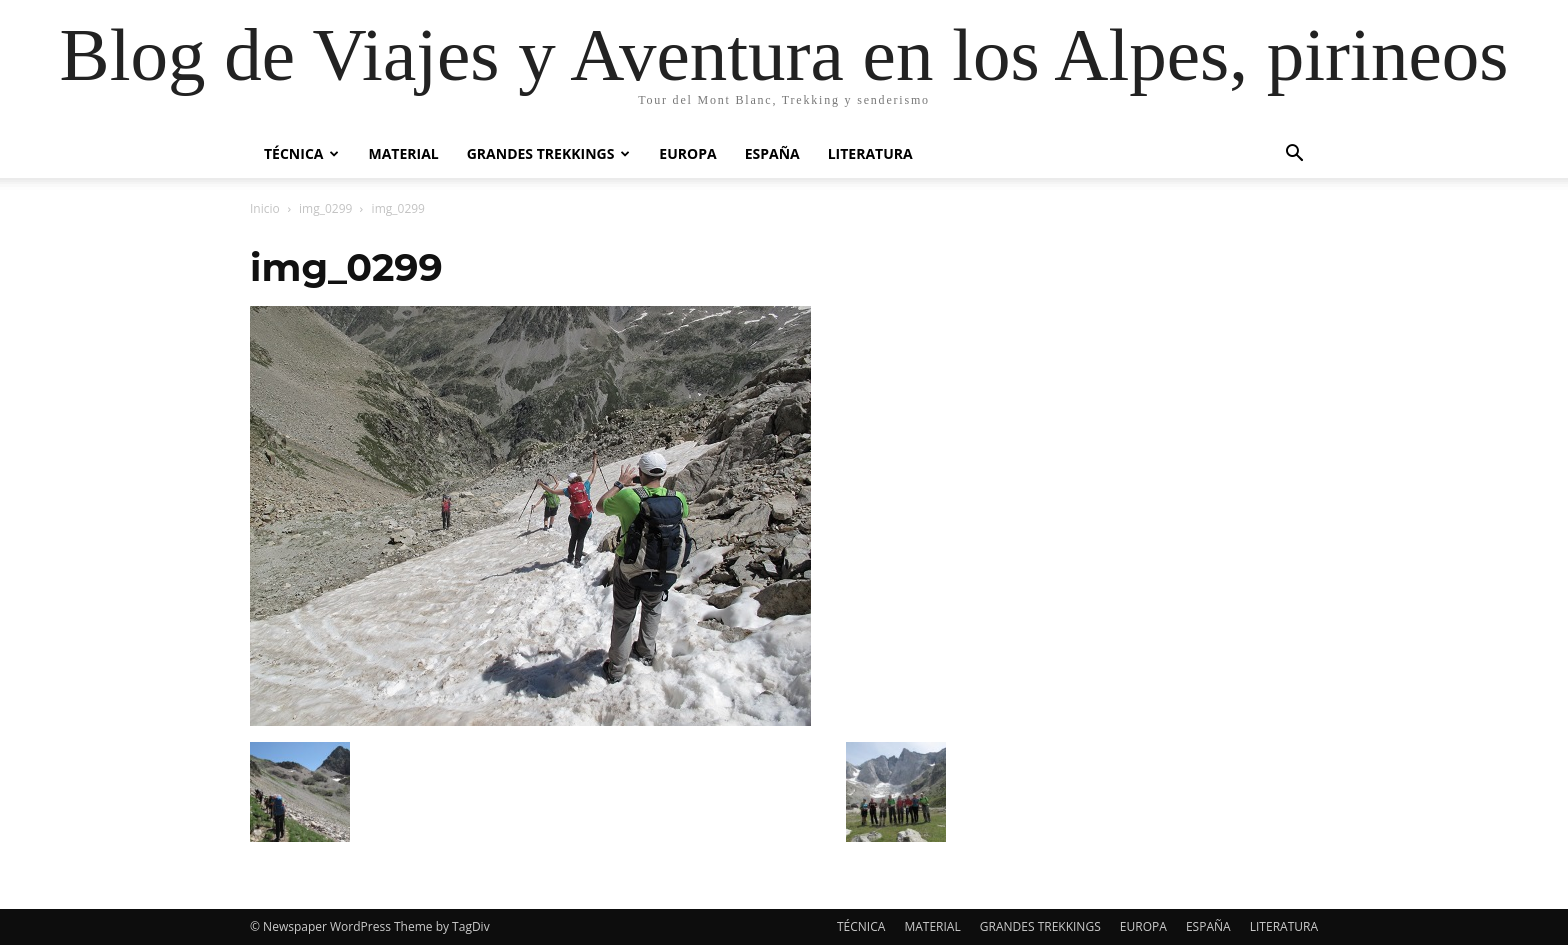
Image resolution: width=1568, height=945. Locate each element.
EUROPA (687, 153)
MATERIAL (403, 153)
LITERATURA (870, 153)
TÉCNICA (301, 153)
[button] (1294, 155)
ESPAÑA (772, 153)
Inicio (265, 208)
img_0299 (325, 208)
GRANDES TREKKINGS (549, 153)
